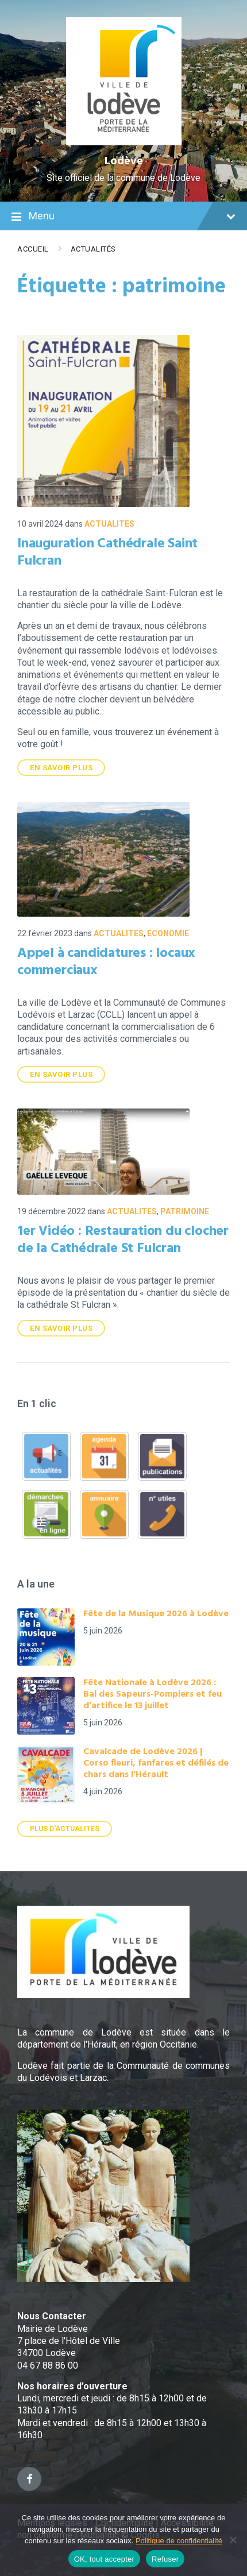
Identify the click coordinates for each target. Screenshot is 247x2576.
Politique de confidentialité (179, 2540)
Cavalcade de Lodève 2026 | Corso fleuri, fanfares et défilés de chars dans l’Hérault (156, 1763)
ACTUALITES (109, 523)
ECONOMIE (168, 933)
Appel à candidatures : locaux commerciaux (106, 962)
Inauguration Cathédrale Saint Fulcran (107, 552)
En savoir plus (61, 767)
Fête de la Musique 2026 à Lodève (156, 1613)
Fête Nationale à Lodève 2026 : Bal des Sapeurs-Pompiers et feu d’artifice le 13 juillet (152, 1694)
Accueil (33, 249)
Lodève (124, 161)
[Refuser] (232, 2540)
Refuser (165, 2559)
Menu (123, 217)
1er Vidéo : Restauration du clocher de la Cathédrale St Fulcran (123, 1240)
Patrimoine (184, 1211)
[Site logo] (124, 142)
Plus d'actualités (64, 1829)
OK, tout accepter (104, 2559)
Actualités (93, 249)
